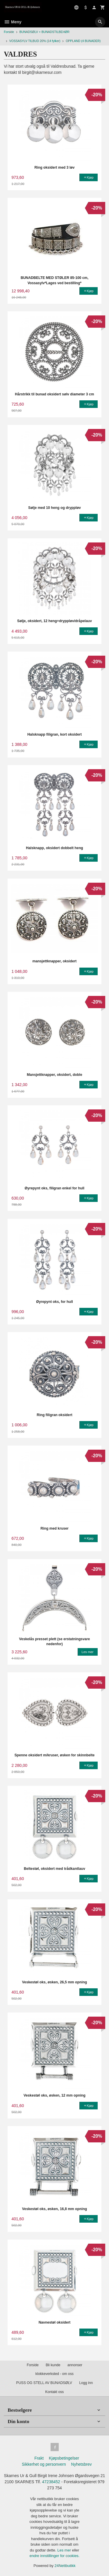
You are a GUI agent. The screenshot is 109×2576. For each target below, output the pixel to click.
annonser (74, 2365)
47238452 (51, 2481)
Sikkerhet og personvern (44, 2464)
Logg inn (86, 2383)
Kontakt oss (54, 2392)
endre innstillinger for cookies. (55, 2556)
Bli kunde (53, 2365)
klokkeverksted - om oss (54, 2374)
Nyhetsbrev (81, 2464)
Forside (9, 32)
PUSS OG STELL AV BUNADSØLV (44, 2383)
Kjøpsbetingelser (64, 2458)
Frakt (39, 2458)
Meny (13, 22)
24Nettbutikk (65, 2565)
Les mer (64, 2550)
